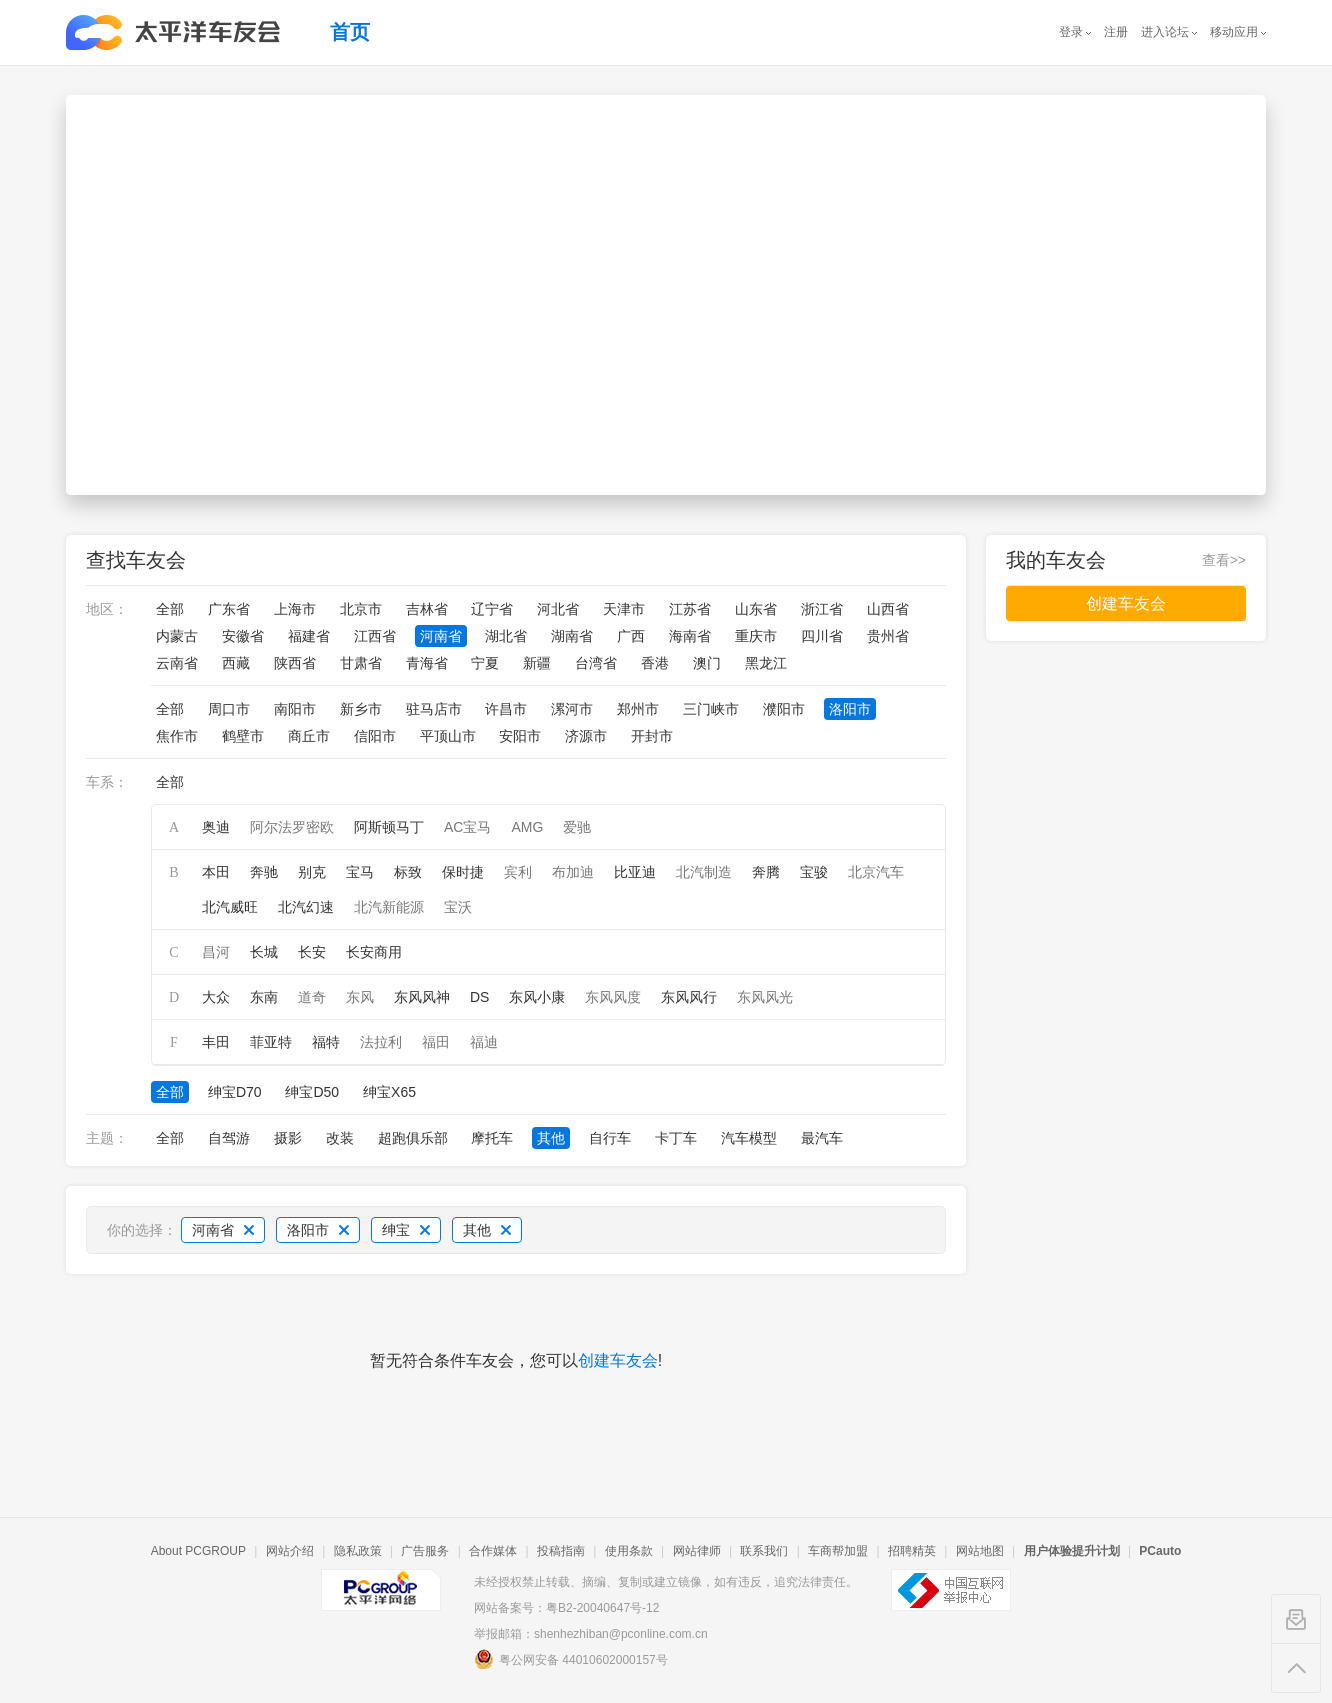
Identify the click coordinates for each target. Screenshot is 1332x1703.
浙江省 (822, 609)
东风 (360, 997)
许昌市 (506, 709)
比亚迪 (635, 872)
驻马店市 (434, 709)
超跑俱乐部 (413, 1138)
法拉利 (381, 1042)
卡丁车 (676, 1138)
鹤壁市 (243, 736)
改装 (340, 1138)
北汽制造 (704, 872)
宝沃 (458, 907)
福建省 (309, 636)
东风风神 (422, 997)
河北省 (558, 609)
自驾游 (229, 1138)
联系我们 (764, 1551)
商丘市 (309, 736)
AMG (527, 827)
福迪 (484, 1042)
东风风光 (765, 997)
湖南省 (572, 636)
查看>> (1224, 560)
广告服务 (425, 1551)
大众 (216, 997)
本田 (216, 872)
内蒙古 (177, 636)
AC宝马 (467, 827)
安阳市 (520, 736)
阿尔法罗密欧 (292, 827)
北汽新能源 (389, 907)
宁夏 (485, 663)
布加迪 (573, 872)
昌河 (216, 952)
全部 (170, 609)
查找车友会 (136, 560)
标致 (408, 872)
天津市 (624, 609)
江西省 (375, 636)
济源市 (586, 736)
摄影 (288, 1138)
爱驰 (577, 827)
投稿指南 (561, 1551)
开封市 (652, 736)
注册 (1116, 32)
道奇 (312, 997)
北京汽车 (876, 872)
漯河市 (572, 709)
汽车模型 (749, 1138)
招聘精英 (912, 1551)
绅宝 (406, 1230)
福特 (326, 1042)
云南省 (177, 663)
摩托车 (492, 1138)
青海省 (427, 663)
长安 (312, 952)
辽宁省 (492, 609)
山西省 (888, 609)
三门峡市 (711, 709)
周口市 (229, 709)
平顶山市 (448, 736)
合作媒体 (493, 1551)
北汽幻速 (306, 907)
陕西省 (295, 663)
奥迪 (216, 827)
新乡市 (361, 709)
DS (479, 997)
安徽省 (243, 636)
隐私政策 (358, 1551)
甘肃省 (361, 663)
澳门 (707, 663)
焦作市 (177, 736)
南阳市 (295, 709)
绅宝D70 (235, 1092)
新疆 (537, 663)
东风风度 (613, 997)
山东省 (756, 609)
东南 (264, 997)
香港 (655, 663)
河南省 (441, 636)
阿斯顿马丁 (389, 827)
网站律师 (697, 1551)
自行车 (610, 1138)
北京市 (361, 609)
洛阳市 (850, 709)
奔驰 (264, 872)
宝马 (360, 872)
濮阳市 (784, 709)
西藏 (236, 663)
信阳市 (375, 736)
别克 (312, 872)
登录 (1071, 32)
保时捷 (463, 872)
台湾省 (596, 663)
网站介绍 (290, 1551)
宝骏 (814, 872)
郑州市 (638, 709)
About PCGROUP (198, 1551)
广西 (631, 636)
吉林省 (427, 609)
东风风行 (689, 997)
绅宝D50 (312, 1092)
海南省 (690, 636)
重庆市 (756, 636)
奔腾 (766, 872)
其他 (551, 1138)
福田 (436, 1042)
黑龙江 (766, 663)
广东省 (229, 609)
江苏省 (690, 609)
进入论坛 (1165, 32)
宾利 (518, 872)
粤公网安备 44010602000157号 (571, 1659)
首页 (350, 32)
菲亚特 (271, 1042)
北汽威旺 (230, 907)
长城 (264, 952)
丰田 (216, 1042)
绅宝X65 (389, 1092)
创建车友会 (618, 1360)
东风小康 (537, 997)
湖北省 (506, 636)
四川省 (822, 636)
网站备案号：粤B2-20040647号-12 (566, 1608)
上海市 (295, 609)
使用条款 (629, 1551)
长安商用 (374, 952)
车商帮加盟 (838, 1551)
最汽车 (822, 1138)
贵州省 (888, 636)
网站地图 (980, 1551)
